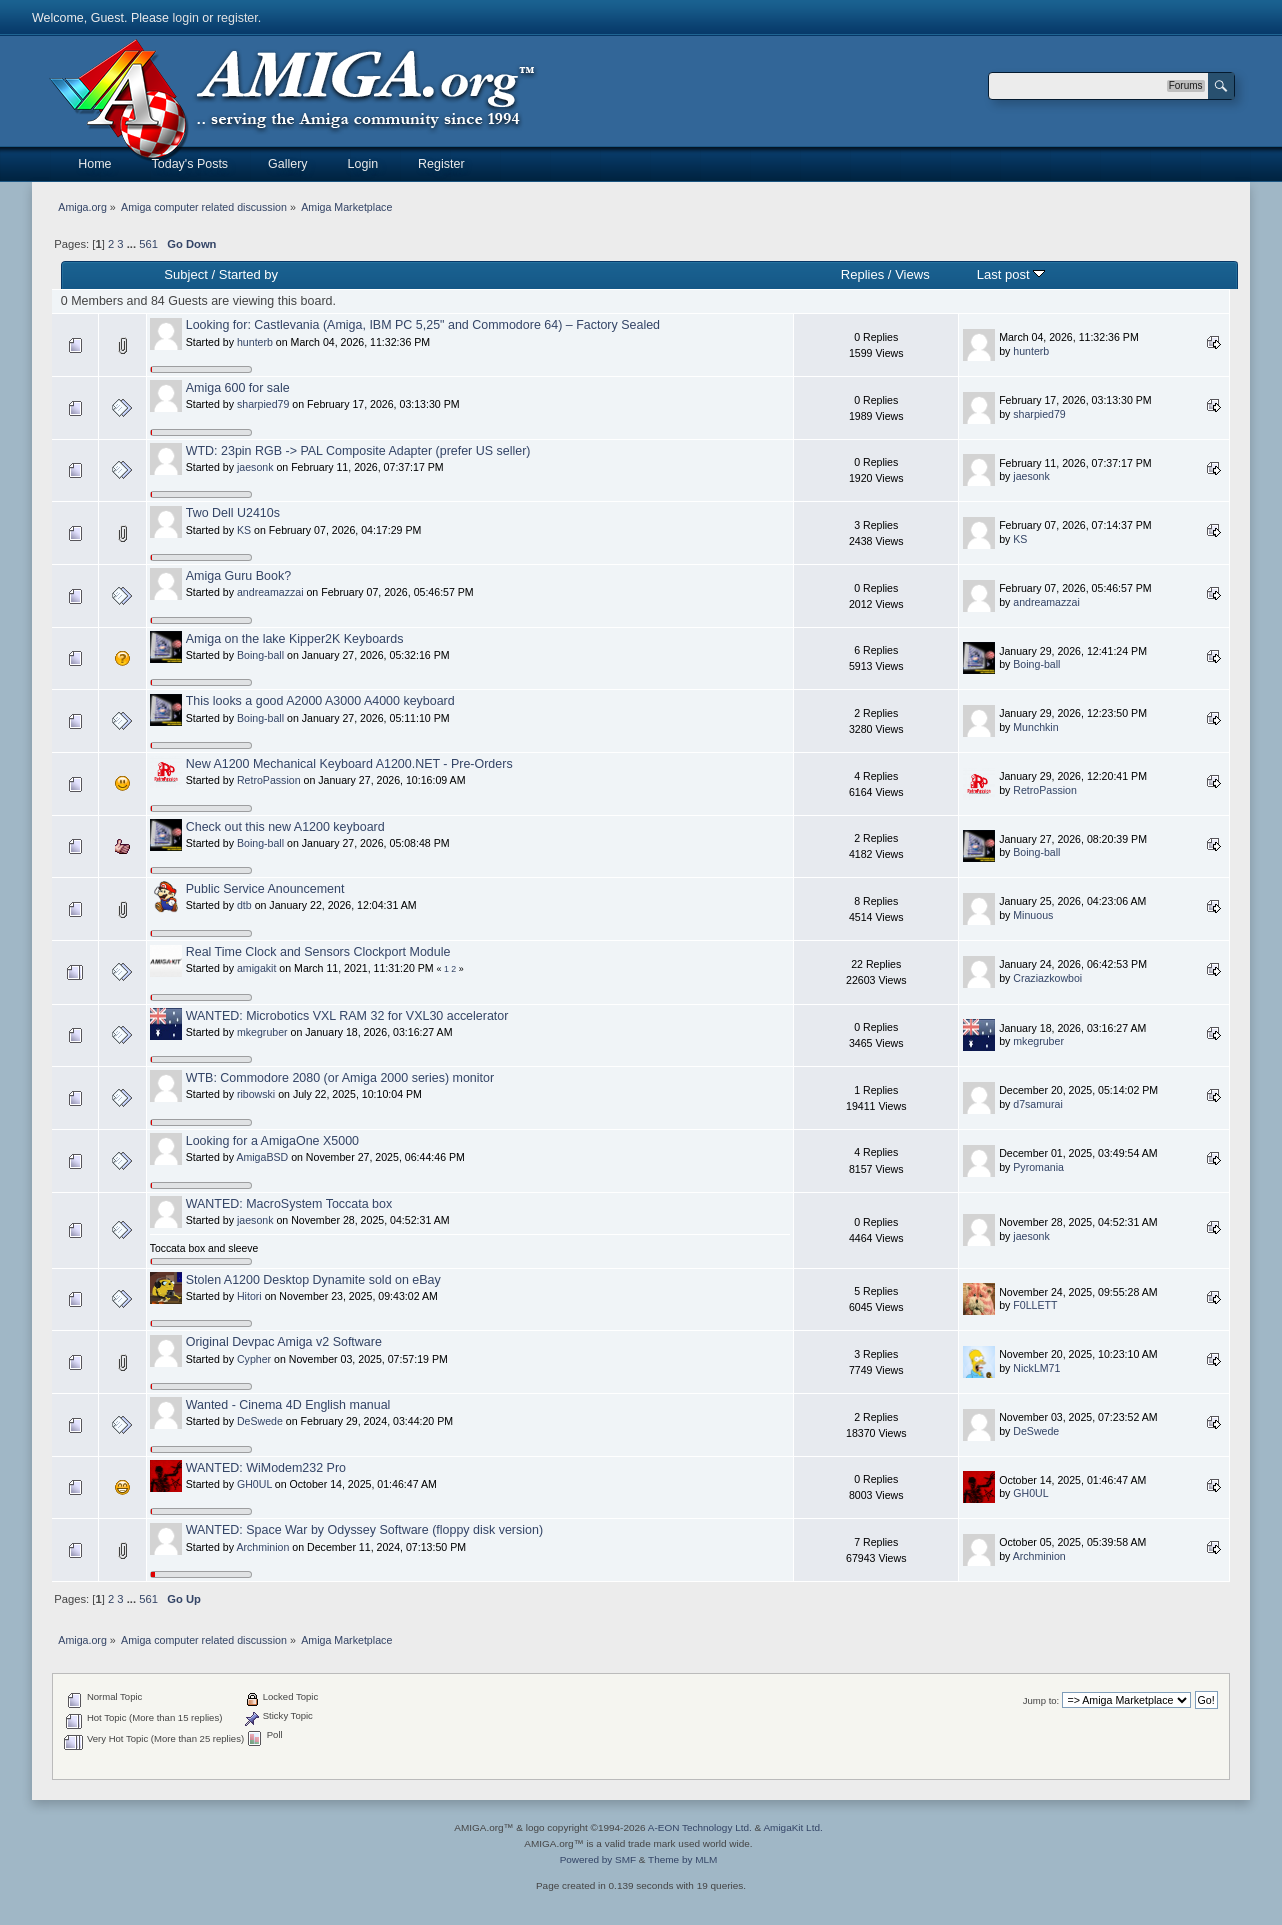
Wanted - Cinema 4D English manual (288, 1405)
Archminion (262, 1547)
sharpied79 (263, 404)
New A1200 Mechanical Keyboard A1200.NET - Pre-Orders (349, 764)
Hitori (249, 1296)
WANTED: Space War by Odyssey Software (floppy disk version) (364, 1530)
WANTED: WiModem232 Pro (266, 1468)
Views (912, 274)
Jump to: (1041, 1700)
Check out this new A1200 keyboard (285, 827)
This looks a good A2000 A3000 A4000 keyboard (320, 701)
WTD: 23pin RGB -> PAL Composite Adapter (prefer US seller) (358, 451)
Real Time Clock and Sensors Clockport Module (318, 952)
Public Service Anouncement (265, 889)
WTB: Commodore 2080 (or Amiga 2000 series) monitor (340, 1078)
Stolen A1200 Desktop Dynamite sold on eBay (313, 1280)
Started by (248, 274)
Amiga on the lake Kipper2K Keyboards (295, 639)
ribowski (256, 1094)
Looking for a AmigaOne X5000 (272, 1141)
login (186, 18)
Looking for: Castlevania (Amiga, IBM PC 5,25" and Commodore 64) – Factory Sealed (423, 325)
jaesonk (255, 467)
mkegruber (262, 1032)
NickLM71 (1036, 1368)
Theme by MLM (682, 1859)
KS (244, 530)
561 (148, 244)
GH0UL (254, 1484)
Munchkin (1035, 727)
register (237, 18)
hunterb (255, 342)
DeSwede (260, 1421)
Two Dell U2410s (233, 513)
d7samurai (1037, 1104)
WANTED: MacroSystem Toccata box (289, 1204)
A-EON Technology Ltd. (700, 1827)
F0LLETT (1035, 1305)
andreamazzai (270, 592)
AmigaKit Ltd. (792, 1827)
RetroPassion (269, 780)
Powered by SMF (598, 1859)
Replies (862, 274)
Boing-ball (260, 655)
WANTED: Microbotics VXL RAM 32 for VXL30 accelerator (347, 1016)
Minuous (1033, 915)
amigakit (256, 968)
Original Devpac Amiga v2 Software (284, 1342)
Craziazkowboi (1047, 978)
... (133, 244)
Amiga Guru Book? (238, 576)
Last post (1011, 274)
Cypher (254, 1359)
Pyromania (1038, 1167)
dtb (244, 905)
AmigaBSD (262, 1157)
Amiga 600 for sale (238, 388)
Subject (185, 274)
